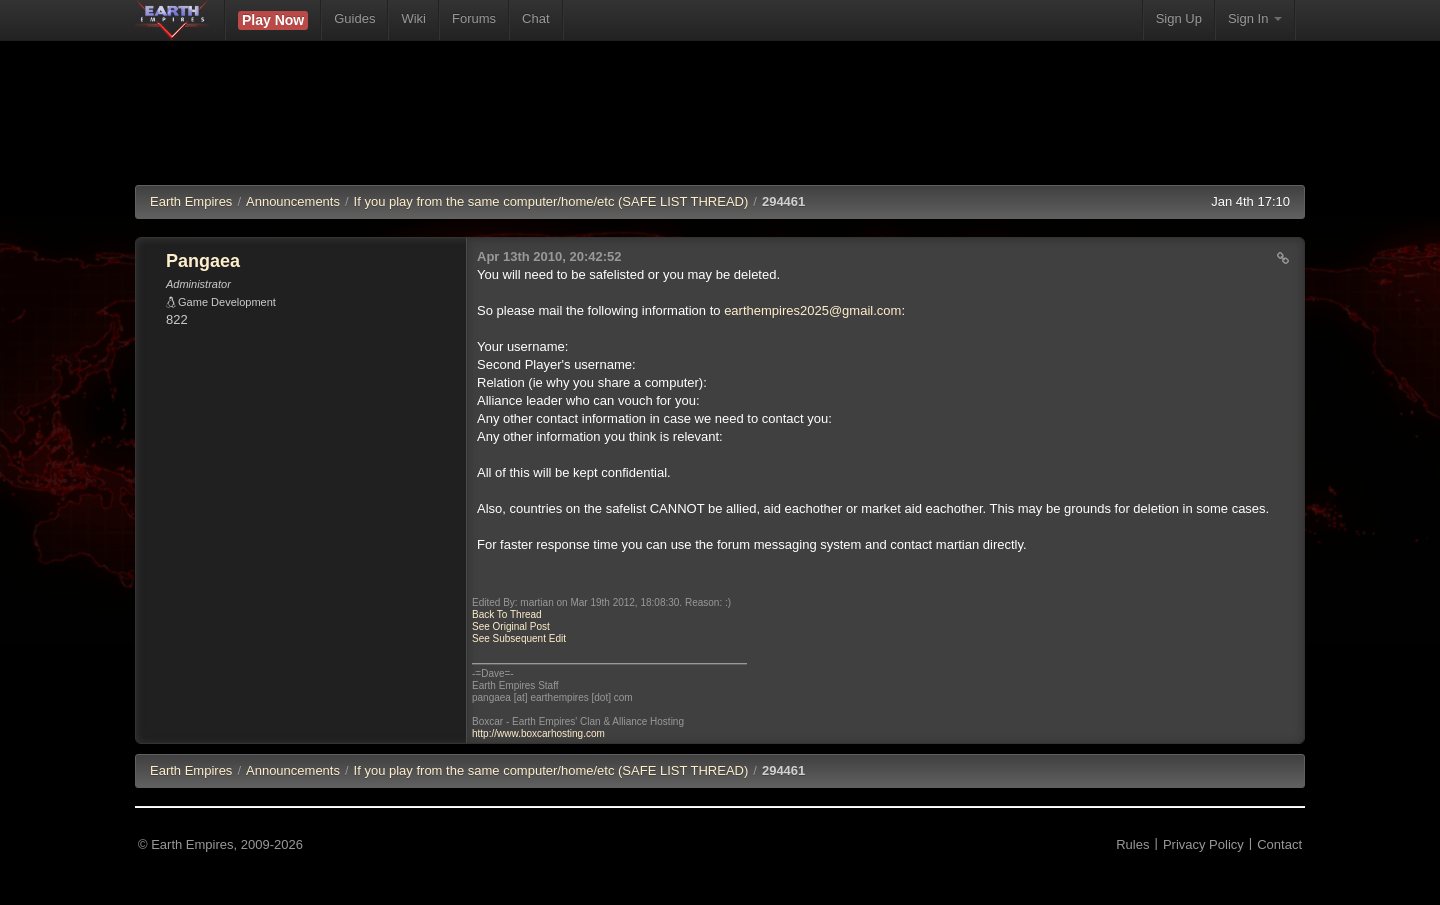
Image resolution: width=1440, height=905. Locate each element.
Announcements (293, 201)
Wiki (413, 18)
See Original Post (511, 626)
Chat (535, 18)
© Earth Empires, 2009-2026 (220, 844)
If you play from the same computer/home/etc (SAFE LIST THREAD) (551, 201)
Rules (1132, 844)
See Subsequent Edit (519, 638)
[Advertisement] (720, 125)
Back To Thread (507, 614)
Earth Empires (191, 201)
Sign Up (1179, 18)
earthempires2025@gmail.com (812, 310)
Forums (474, 18)
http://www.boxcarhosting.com (538, 733)
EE (191, 770)
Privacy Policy (1203, 844)
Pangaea (203, 261)
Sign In (1255, 18)
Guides (354, 18)
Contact (1279, 844)
